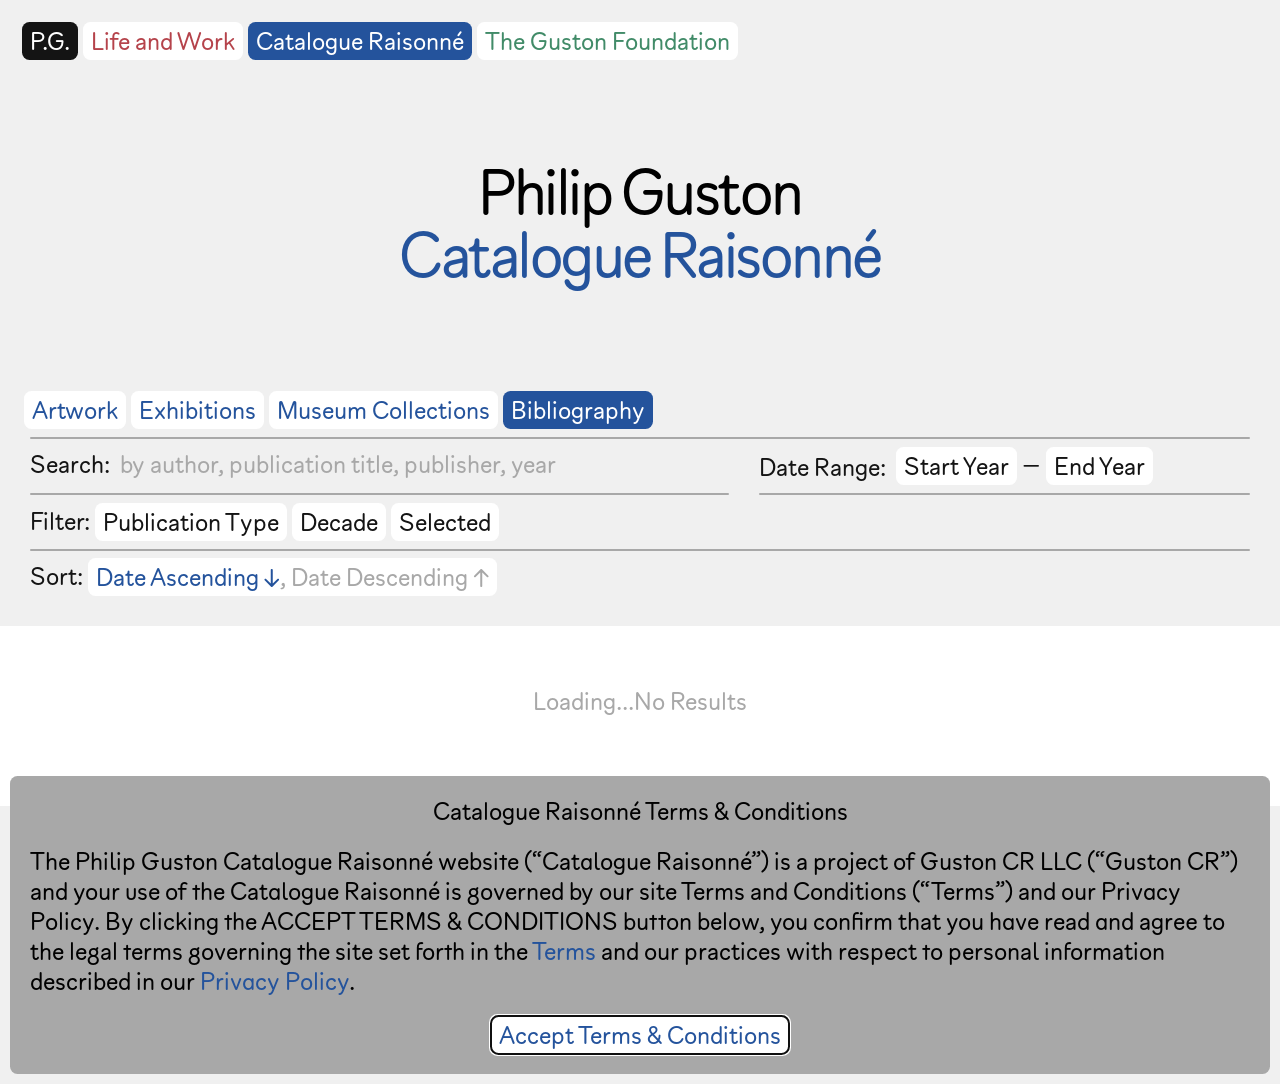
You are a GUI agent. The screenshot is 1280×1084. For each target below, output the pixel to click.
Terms (564, 951)
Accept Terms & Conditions (640, 1035)
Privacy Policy (274, 981)
